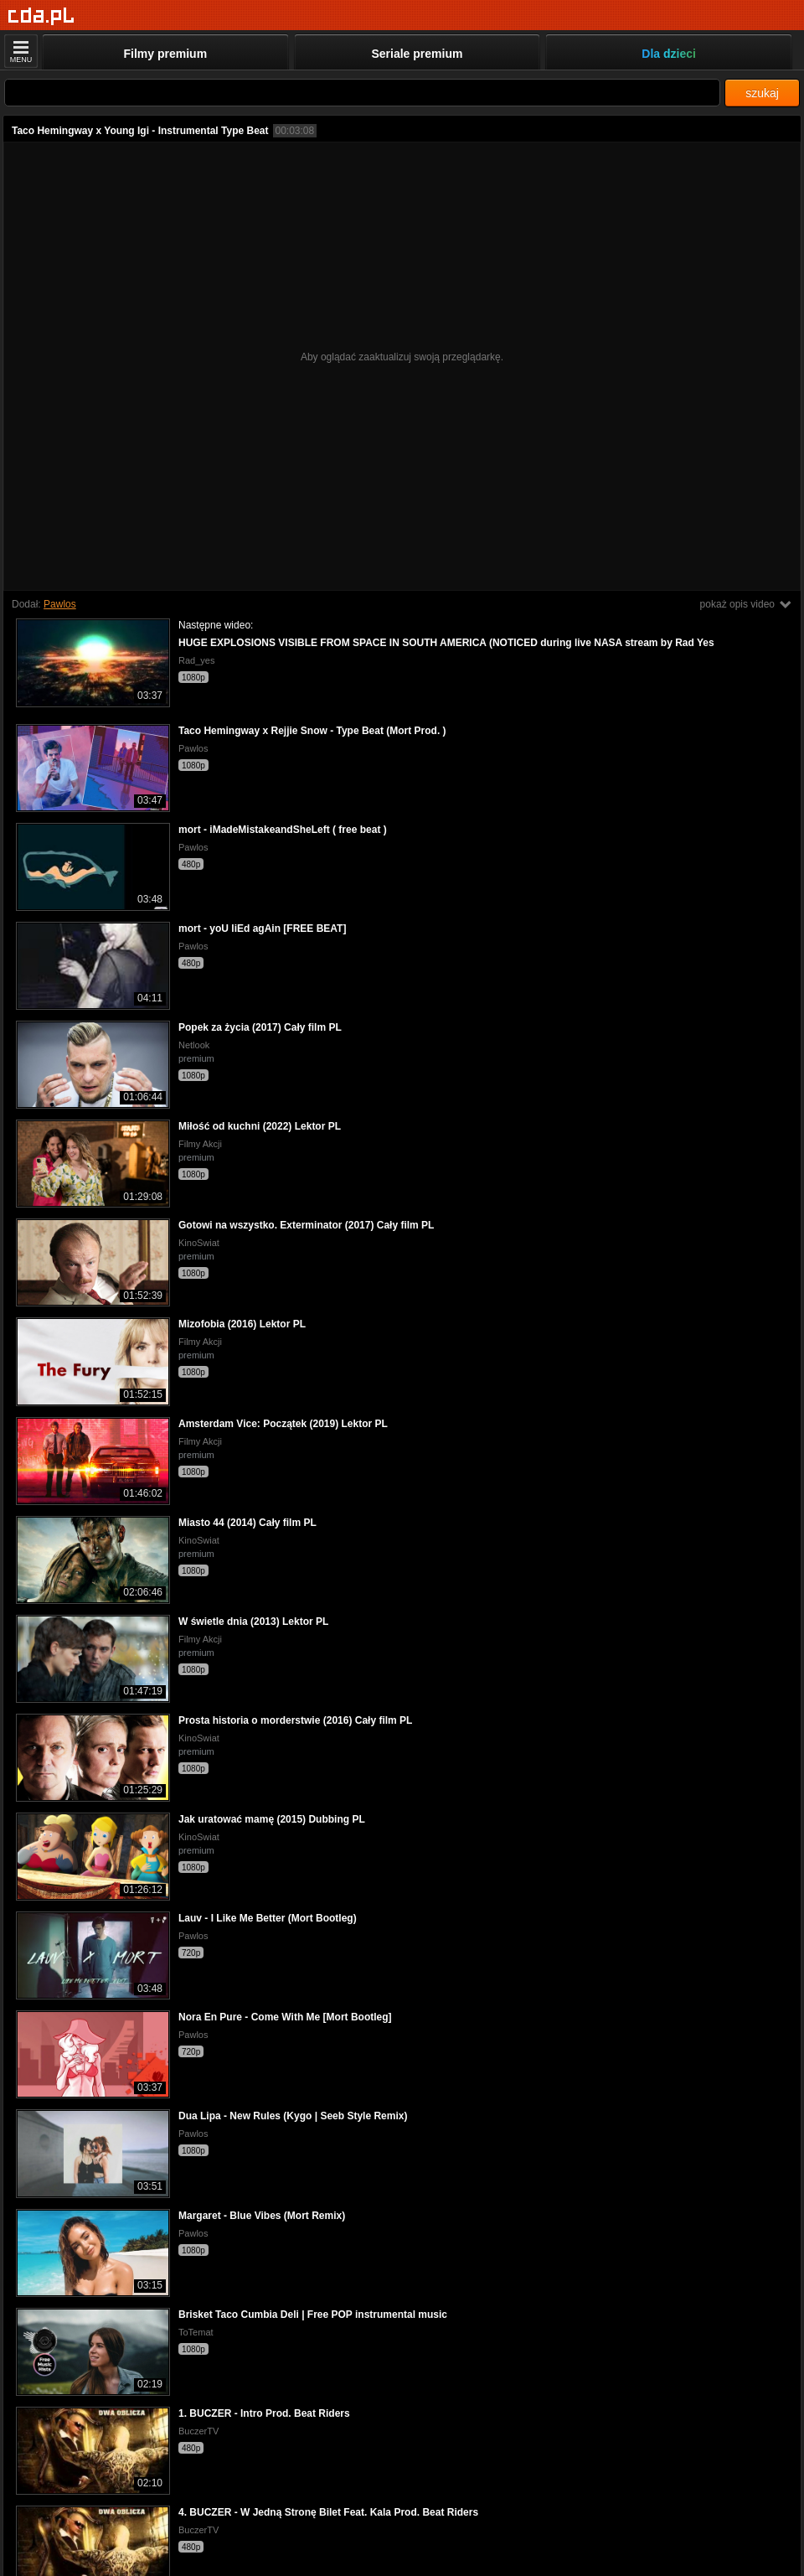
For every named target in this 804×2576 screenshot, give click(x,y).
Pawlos (60, 604)
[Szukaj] (362, 92)
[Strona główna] (41, 16)
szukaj (762, 93)
